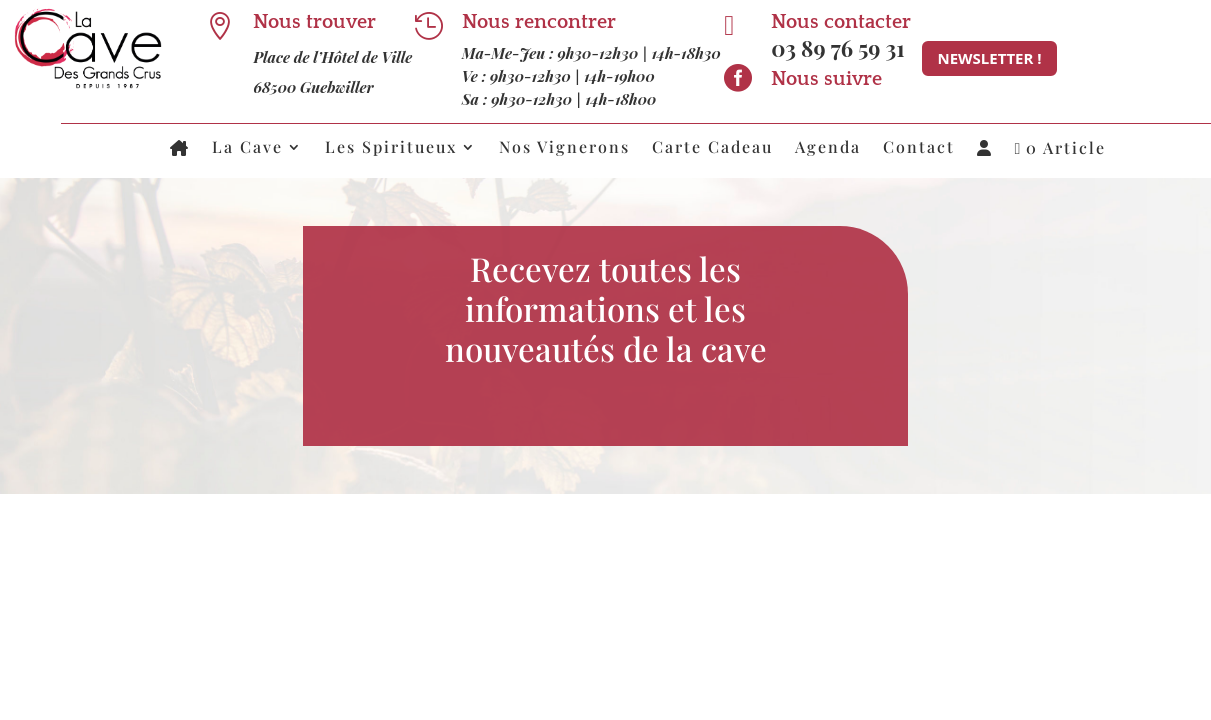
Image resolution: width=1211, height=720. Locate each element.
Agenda (828, 148)
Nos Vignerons (564, 148)
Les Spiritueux (391, 148)
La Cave (247, 148)
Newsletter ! (989, 58)
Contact (919, 148)
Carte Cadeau (712, 148)
